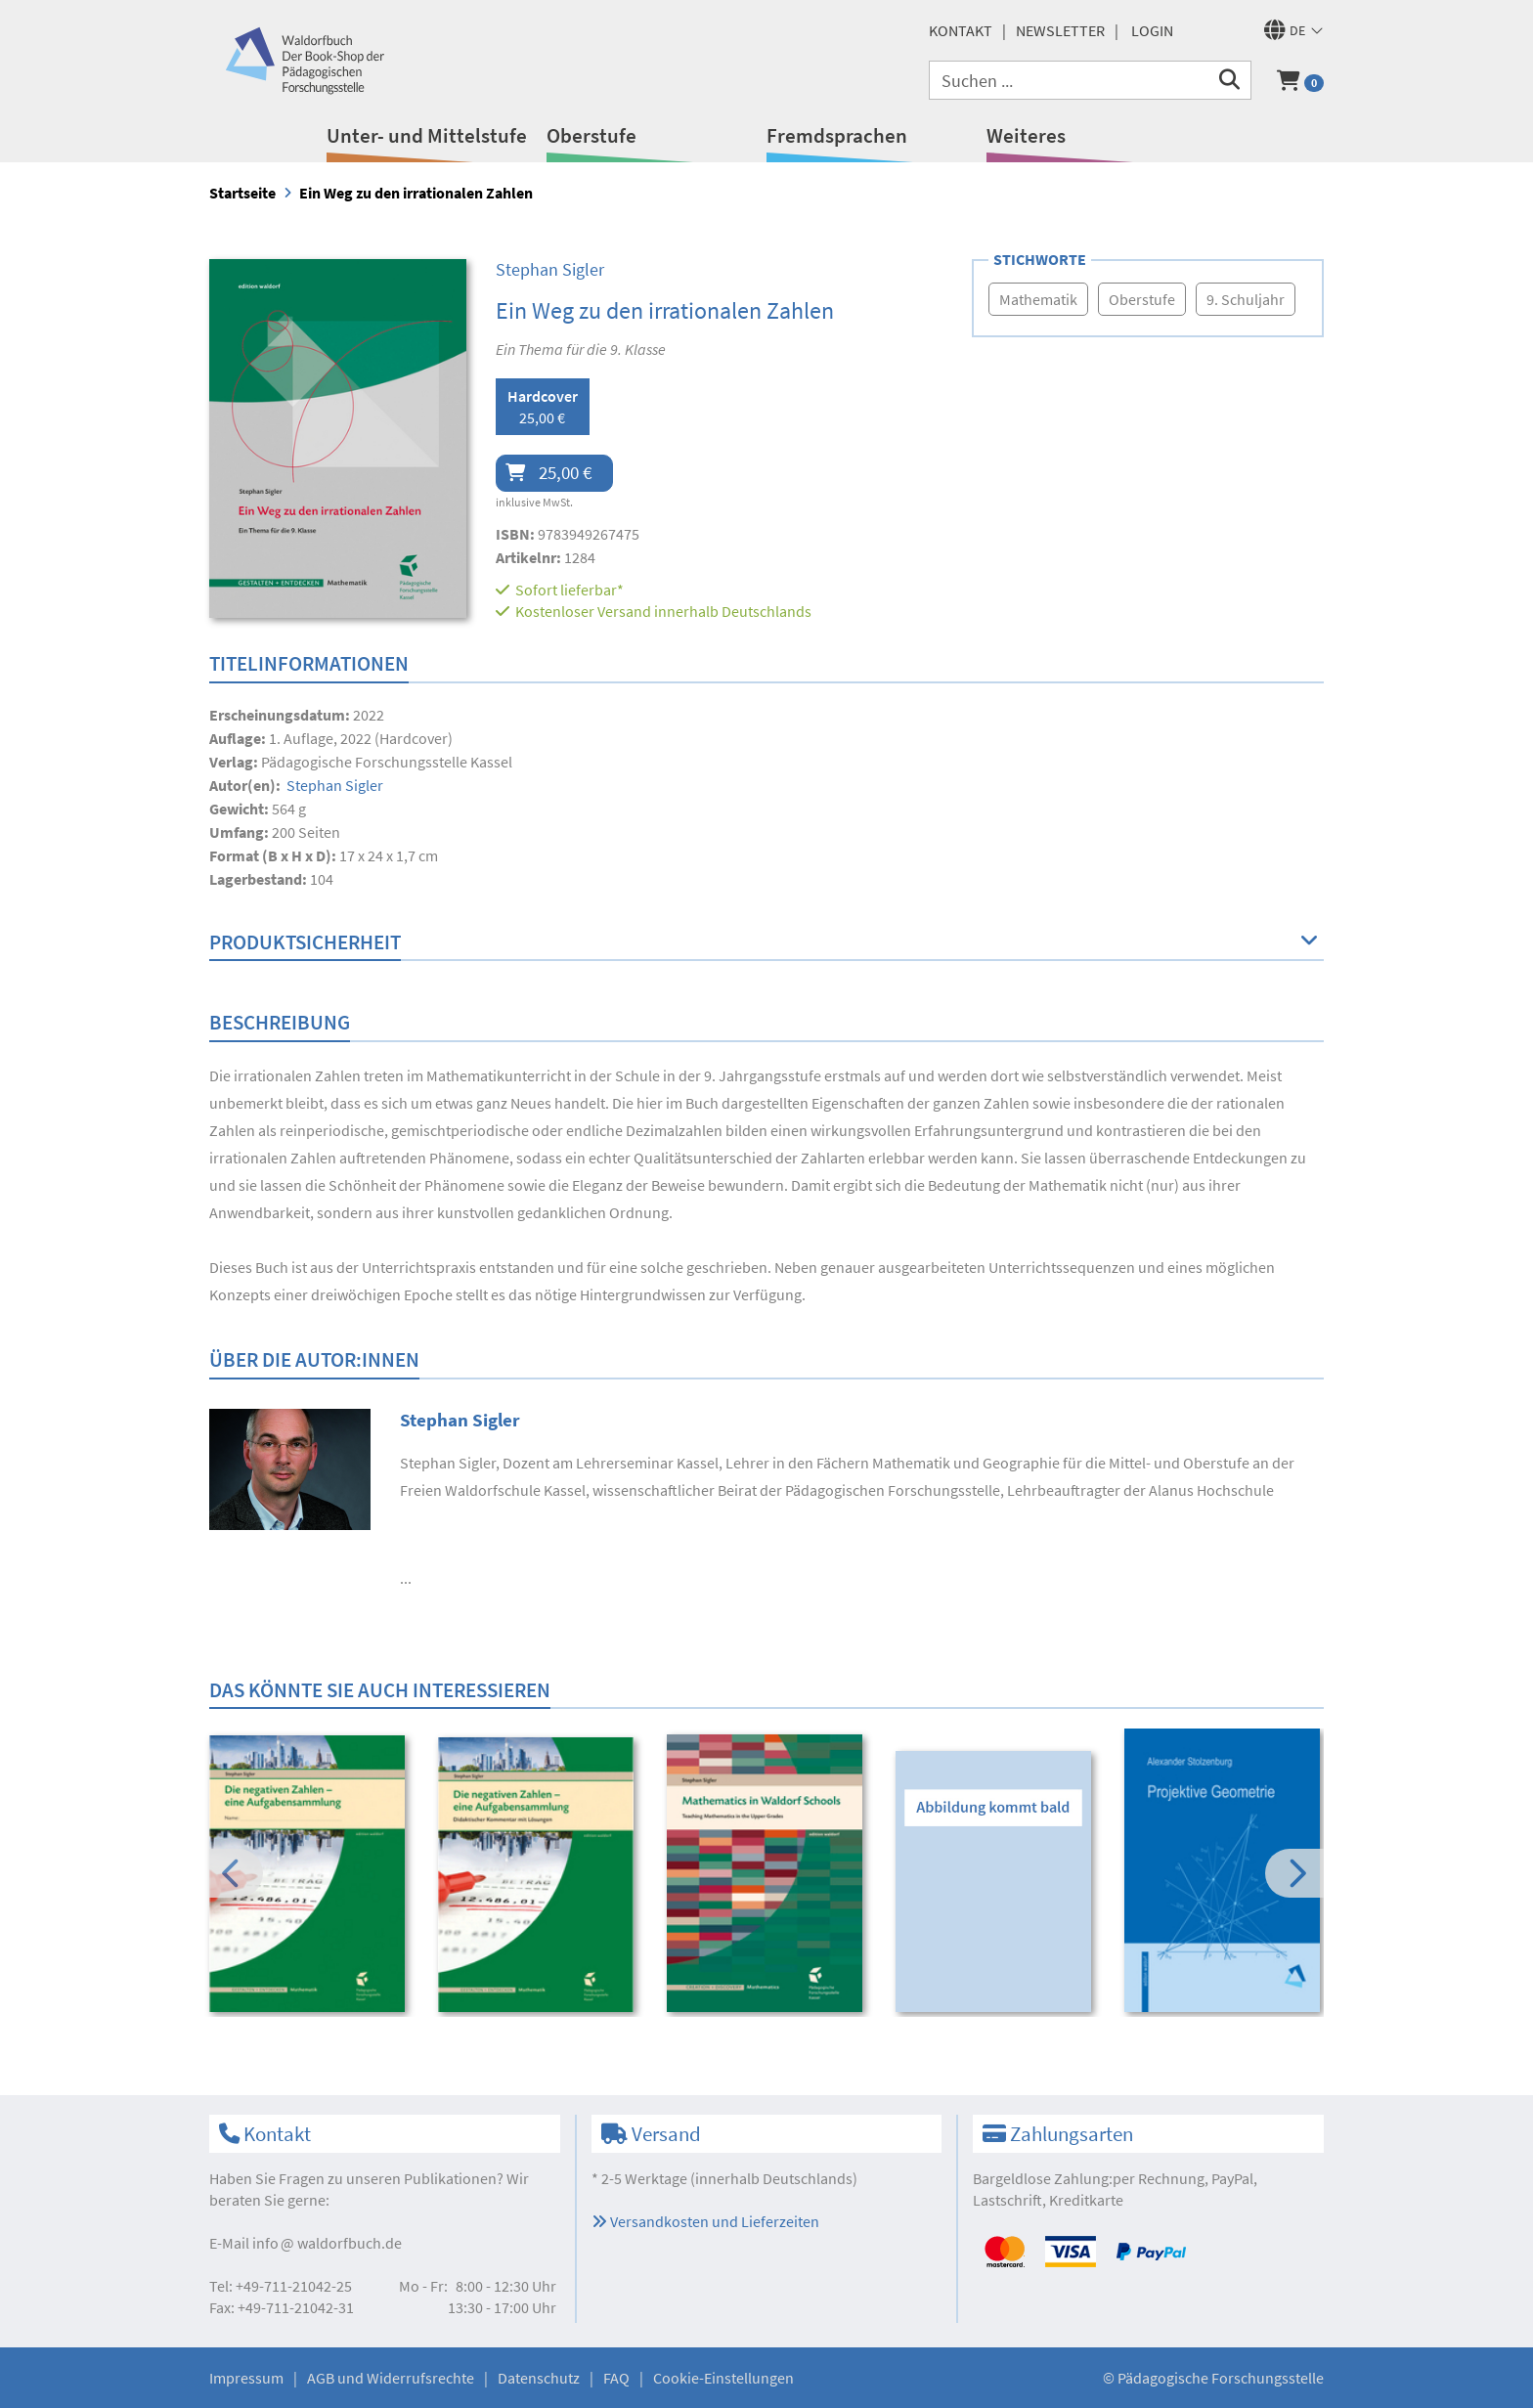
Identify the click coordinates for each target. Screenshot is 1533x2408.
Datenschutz (539, 2377)
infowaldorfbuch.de (327, 2243)
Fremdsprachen (836, 135)
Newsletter (1060, 30)
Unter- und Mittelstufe (427, 135)
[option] (310, 1875)
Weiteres (1026, 135)
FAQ (616, 2377)
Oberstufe (591, 135)
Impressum (246, 2377)
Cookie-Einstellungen (723, 2377)
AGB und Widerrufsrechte (390, 2377)
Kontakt (960, 30)
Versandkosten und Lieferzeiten (705, 2221)
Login (1152, 30)
